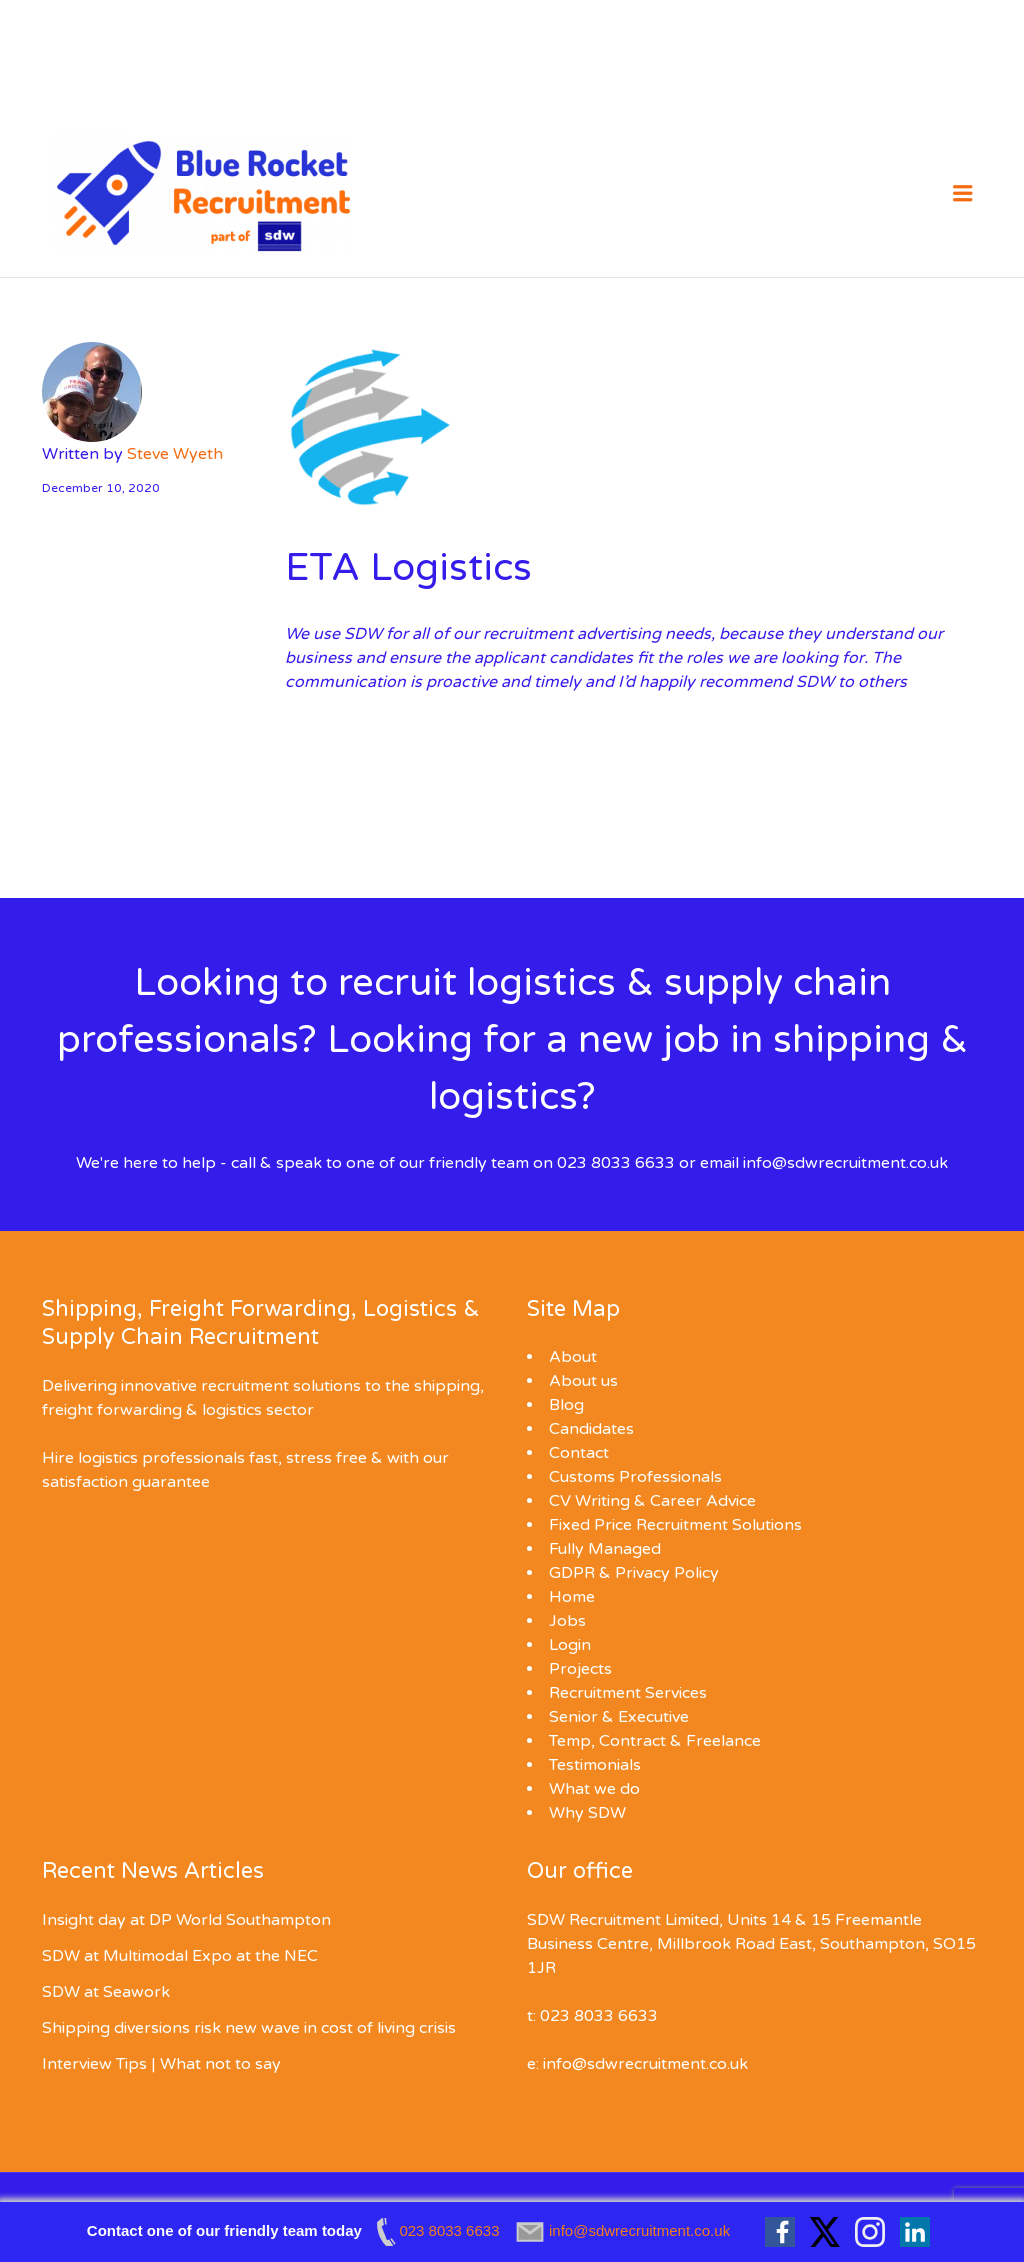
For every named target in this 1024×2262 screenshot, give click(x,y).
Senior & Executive (619, 1717)
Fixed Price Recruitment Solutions (675, 1525)
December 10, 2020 (101, 488)
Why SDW (587, 1813)
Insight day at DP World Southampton (186, 1920)
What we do (594, 1789)
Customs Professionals (635, 1477)
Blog (566, 1405)
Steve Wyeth (175, 454)
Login (570, 1645)
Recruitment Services (628, 1693)
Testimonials (595, 1765)
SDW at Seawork (106, 1992)
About (573, 1357)
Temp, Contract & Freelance (655, 1741)
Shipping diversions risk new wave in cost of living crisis (249, 2028)
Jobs (567, 1621)
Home (572, 1597)
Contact (579, 1453)
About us (583, 1381)
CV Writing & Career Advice (652, 1501)
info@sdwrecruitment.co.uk (845, 1163)
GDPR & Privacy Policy (634, 1573)
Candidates (591, 1429)
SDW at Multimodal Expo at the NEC (180, 1956)
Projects (580, 1669)
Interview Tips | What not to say (161, 2064)
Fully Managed (605, 1549)
